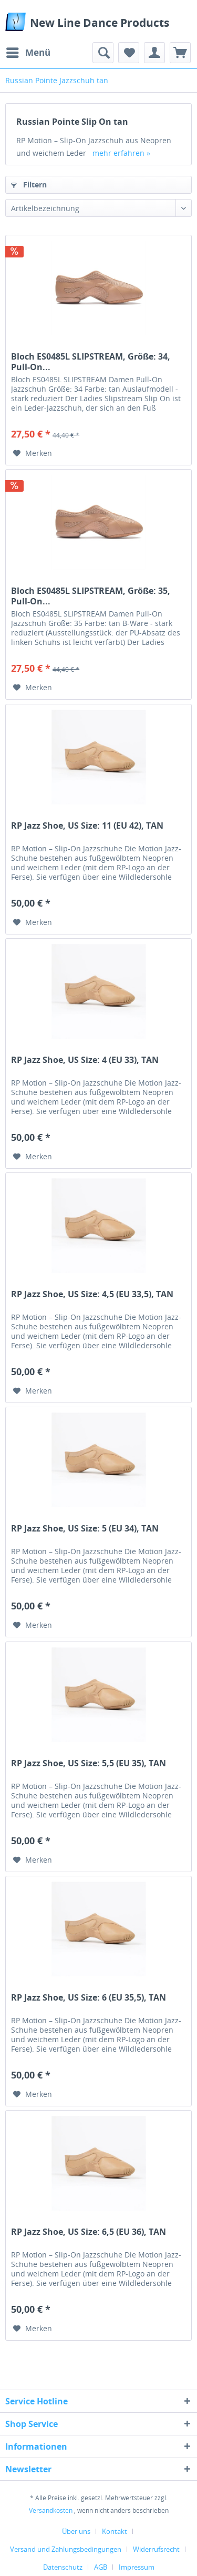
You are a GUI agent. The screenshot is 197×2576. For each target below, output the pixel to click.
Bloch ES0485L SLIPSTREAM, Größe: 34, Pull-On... (90, 361)
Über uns (76, 2531)
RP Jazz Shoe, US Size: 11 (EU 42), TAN (87, 825)
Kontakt (114, 2531)
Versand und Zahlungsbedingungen (65, 2549)
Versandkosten (50, 2510)
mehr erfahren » (121, 153)
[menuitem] (28, 52)
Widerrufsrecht (156, 2549)
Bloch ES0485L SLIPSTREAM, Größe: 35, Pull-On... (90, 595)
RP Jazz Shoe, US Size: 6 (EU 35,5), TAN (88, 1997)
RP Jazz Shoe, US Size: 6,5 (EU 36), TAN (88, 2231)
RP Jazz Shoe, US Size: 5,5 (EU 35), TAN (88, 1763)
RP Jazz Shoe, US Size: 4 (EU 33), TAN (85, 1060)
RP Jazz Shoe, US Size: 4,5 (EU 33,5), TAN (92, 1294)
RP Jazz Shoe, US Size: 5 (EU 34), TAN (85, 1528)
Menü (28, 51)
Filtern (29, 185)
